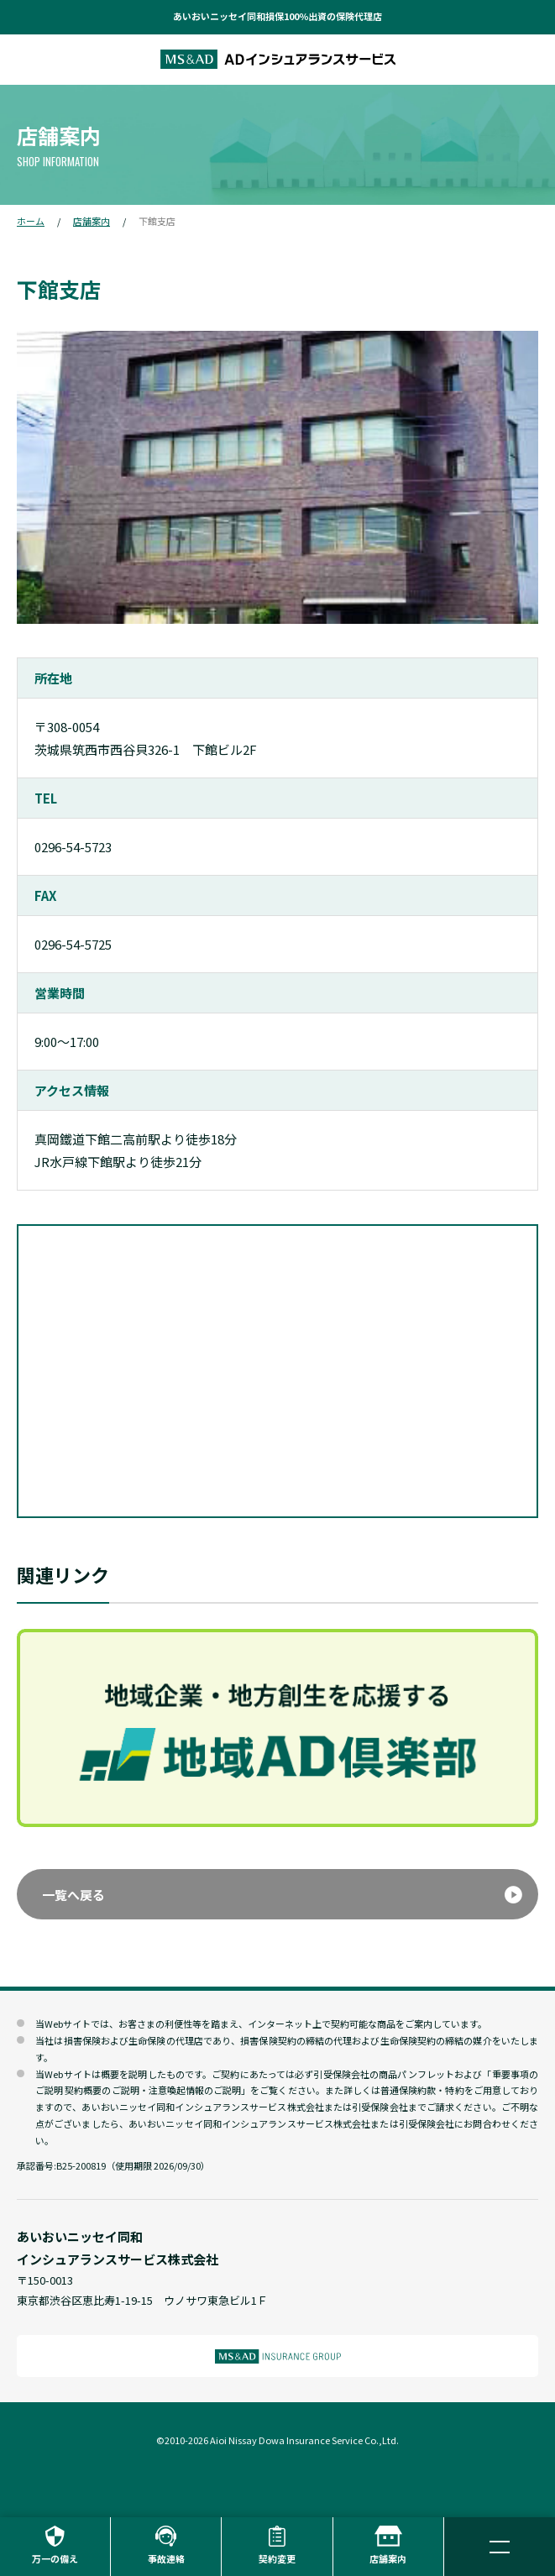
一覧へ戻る (73, 1894)
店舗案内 (91, 221)
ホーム (31, 221)
